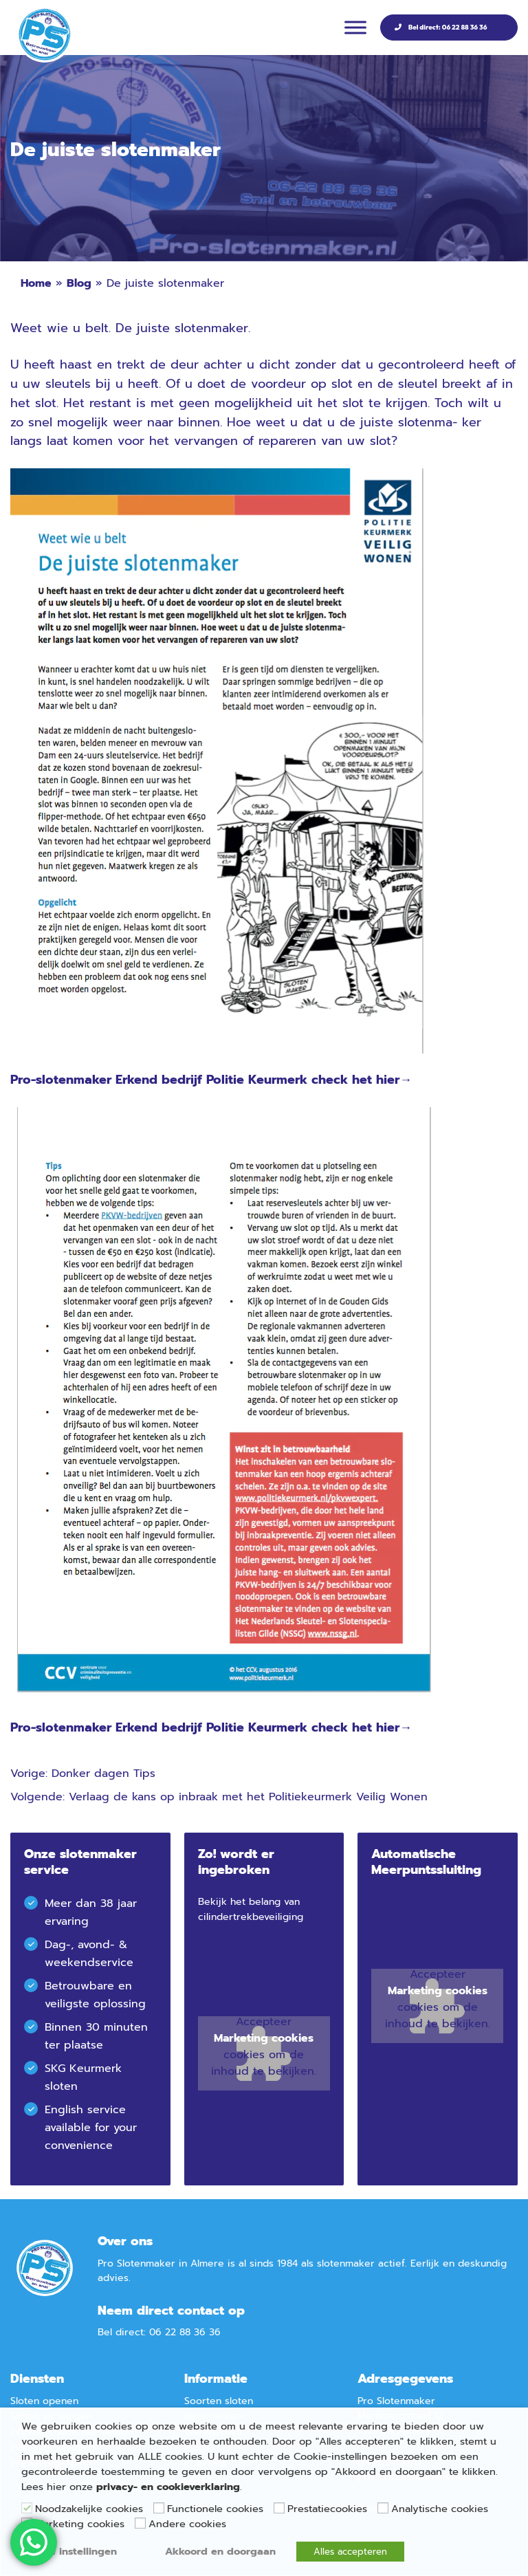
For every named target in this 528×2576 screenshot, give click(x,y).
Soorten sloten (218, 2401)
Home (36, 283)
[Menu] (355, 27)
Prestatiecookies (327, 2508)
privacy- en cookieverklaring (168, 2486)
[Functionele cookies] (158, 2507)
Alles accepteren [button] (350, 2551)
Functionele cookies (215, 2508)
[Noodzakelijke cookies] (26, 2507)
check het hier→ (361, 1079)
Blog (79, 283)
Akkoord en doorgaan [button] (220, 2551)
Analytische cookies (439, 2508)
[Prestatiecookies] (279, 2507)
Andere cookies (187, 2523)
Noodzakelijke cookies (89, 2508)
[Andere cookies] (140, 2523)
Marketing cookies (264, 2038)
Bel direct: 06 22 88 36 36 (447, 27)
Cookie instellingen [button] (69, 2551)
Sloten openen (44, 2401)
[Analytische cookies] (382, 2507)
